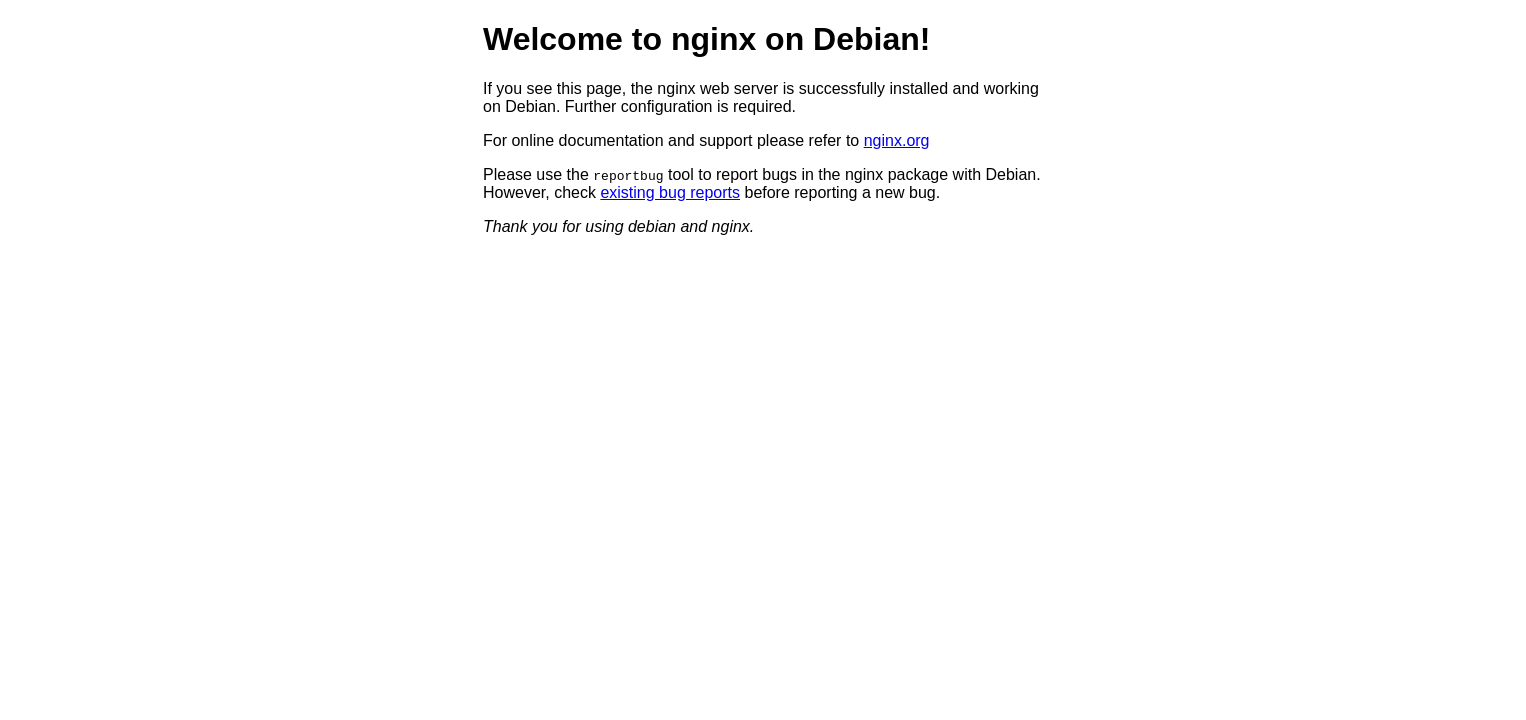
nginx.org (897, 140)
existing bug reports (670, 192)
